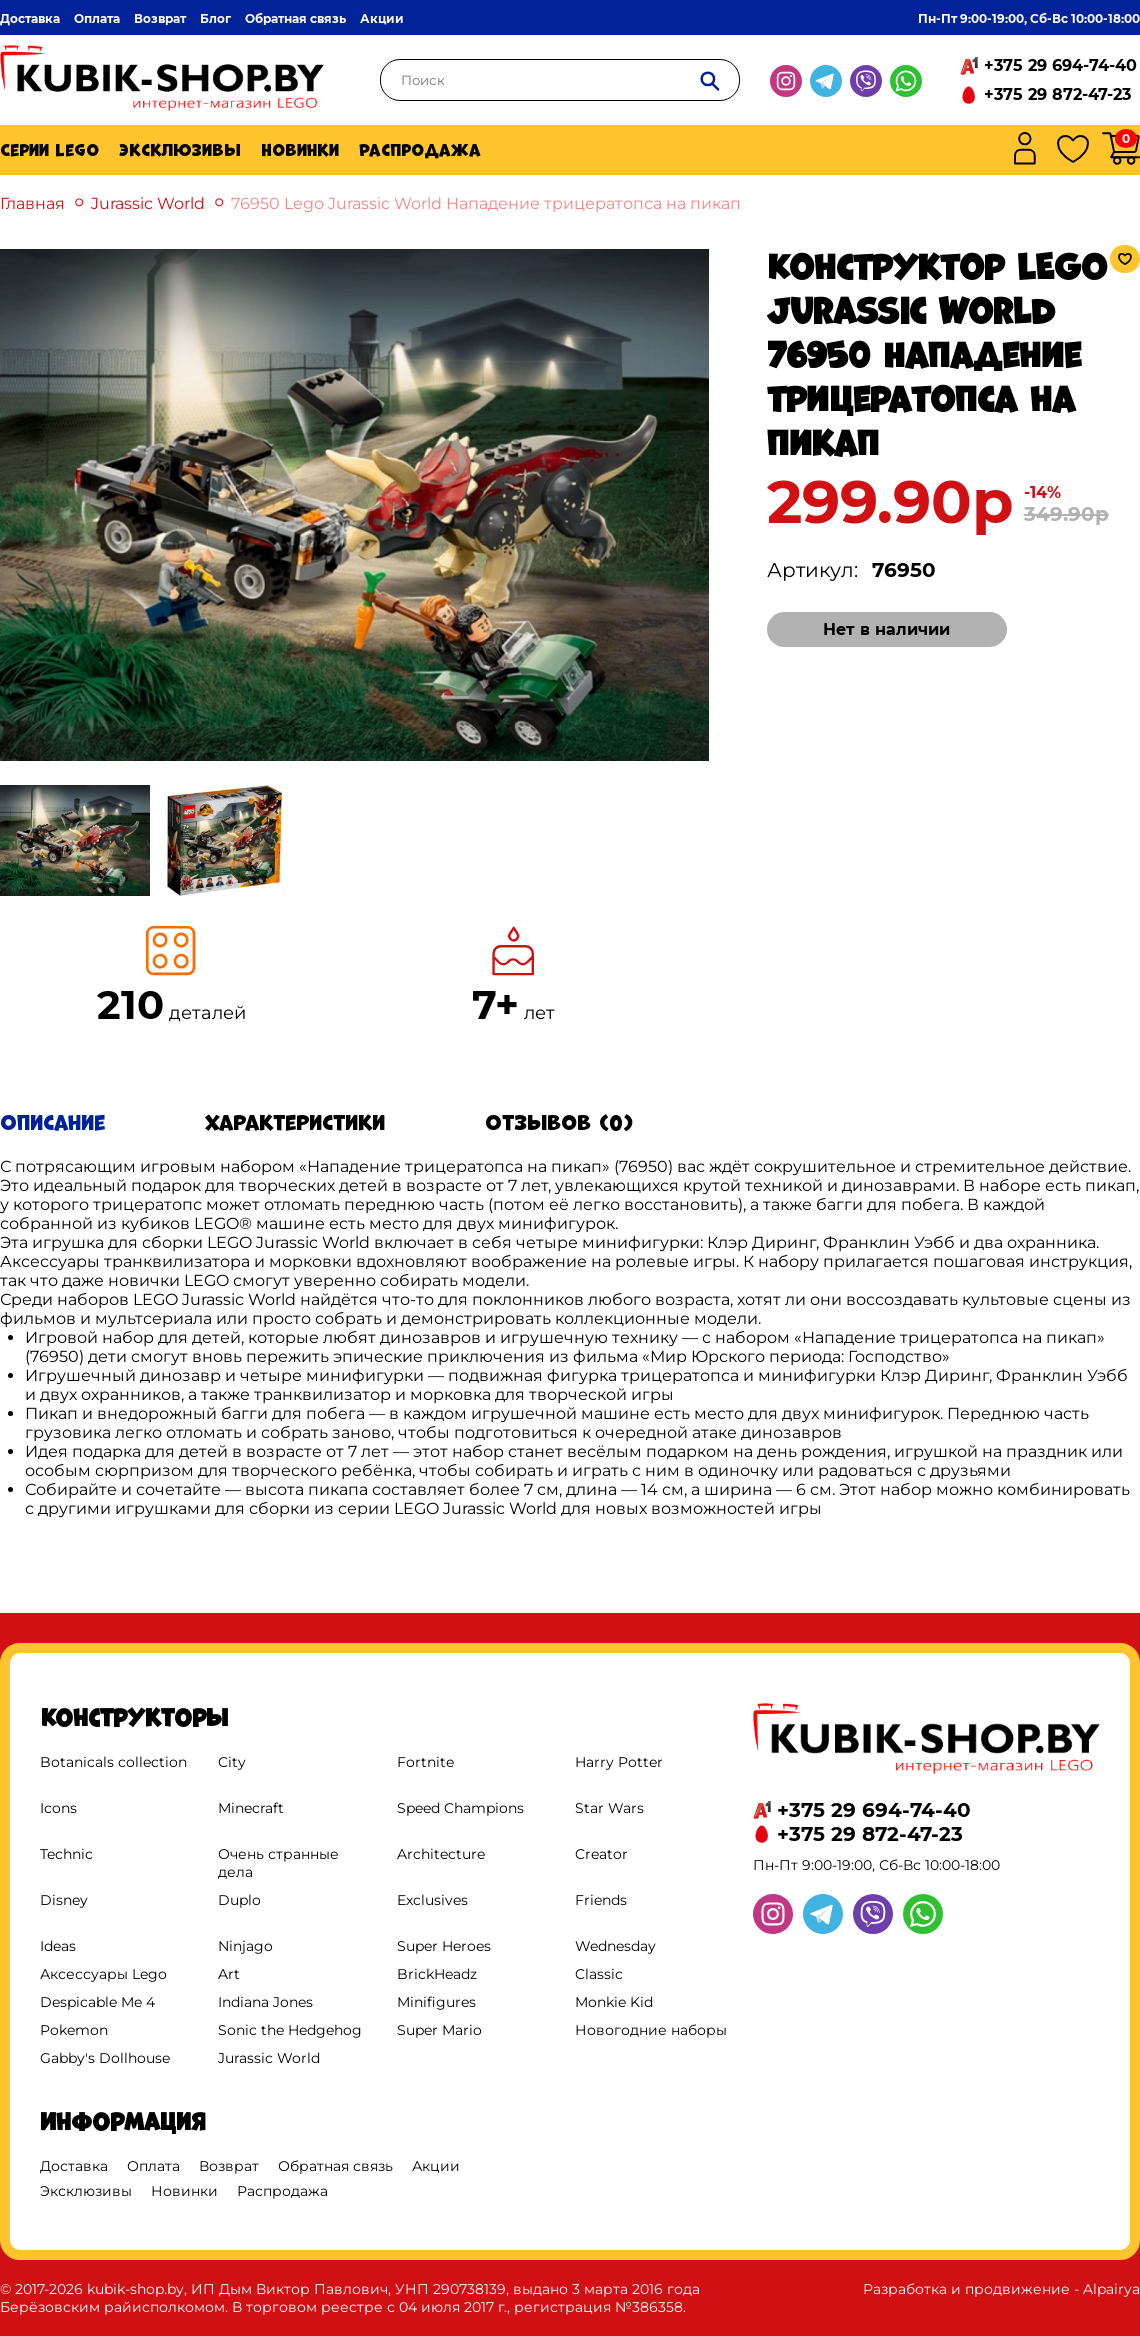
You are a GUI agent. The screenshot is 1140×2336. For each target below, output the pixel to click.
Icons (58, 1808)
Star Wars (609, 1808)
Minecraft (251, 1808)
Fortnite (425, 1762)
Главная (32, 203)
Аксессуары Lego (103, 1974)
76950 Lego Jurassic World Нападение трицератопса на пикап (486, 203)
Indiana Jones (265, 2002)
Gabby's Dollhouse (105, 2058)
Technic (66, 1854)
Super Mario (439, 2030)
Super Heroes (444, 1946)
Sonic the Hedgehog (290, 2030)
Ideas (58, 1946)
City (232, 1762)
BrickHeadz (437, 1974)
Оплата (97, 18)
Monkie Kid (614, 2002)
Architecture (441, 1854)
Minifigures (436, 2002)
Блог (215, 18)
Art (229, 1974)
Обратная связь (295, 18)
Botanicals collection (113, 1762)
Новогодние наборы (651, 2030)
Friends (601, 1900)
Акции (382, 18)
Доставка (30, 18)
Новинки (300, 150)
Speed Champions (460, 1808)
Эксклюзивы (180, 150)
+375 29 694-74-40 (1060, 65)
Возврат (160, 18)
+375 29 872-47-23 (1057, 94)
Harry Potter (619, 1762)
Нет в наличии (886, 629)
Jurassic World (148, 203)
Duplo (239, 1900)
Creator (601, 1854)
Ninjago (245, 1946)
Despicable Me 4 (97, 2002)
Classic (599, 1974)
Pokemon (74, 2030)
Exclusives (432, 1900)
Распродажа (420, 150)
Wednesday (615, 1946)
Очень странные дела (278, 1863)
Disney (64, 1900)
